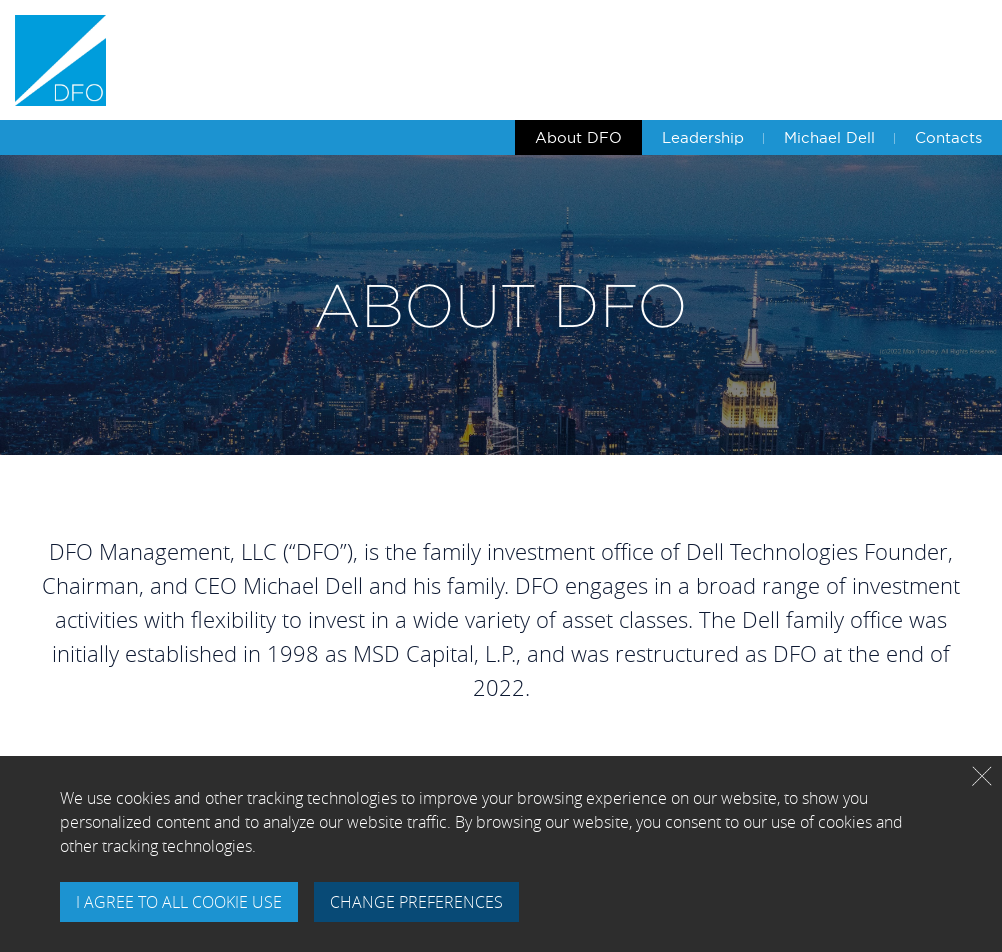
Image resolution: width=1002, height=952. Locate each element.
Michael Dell (829, 137)
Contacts (948, 137)
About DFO (578, 137)
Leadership (703, 137)
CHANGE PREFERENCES (416, 902)
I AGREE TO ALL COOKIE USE (179, 902)
